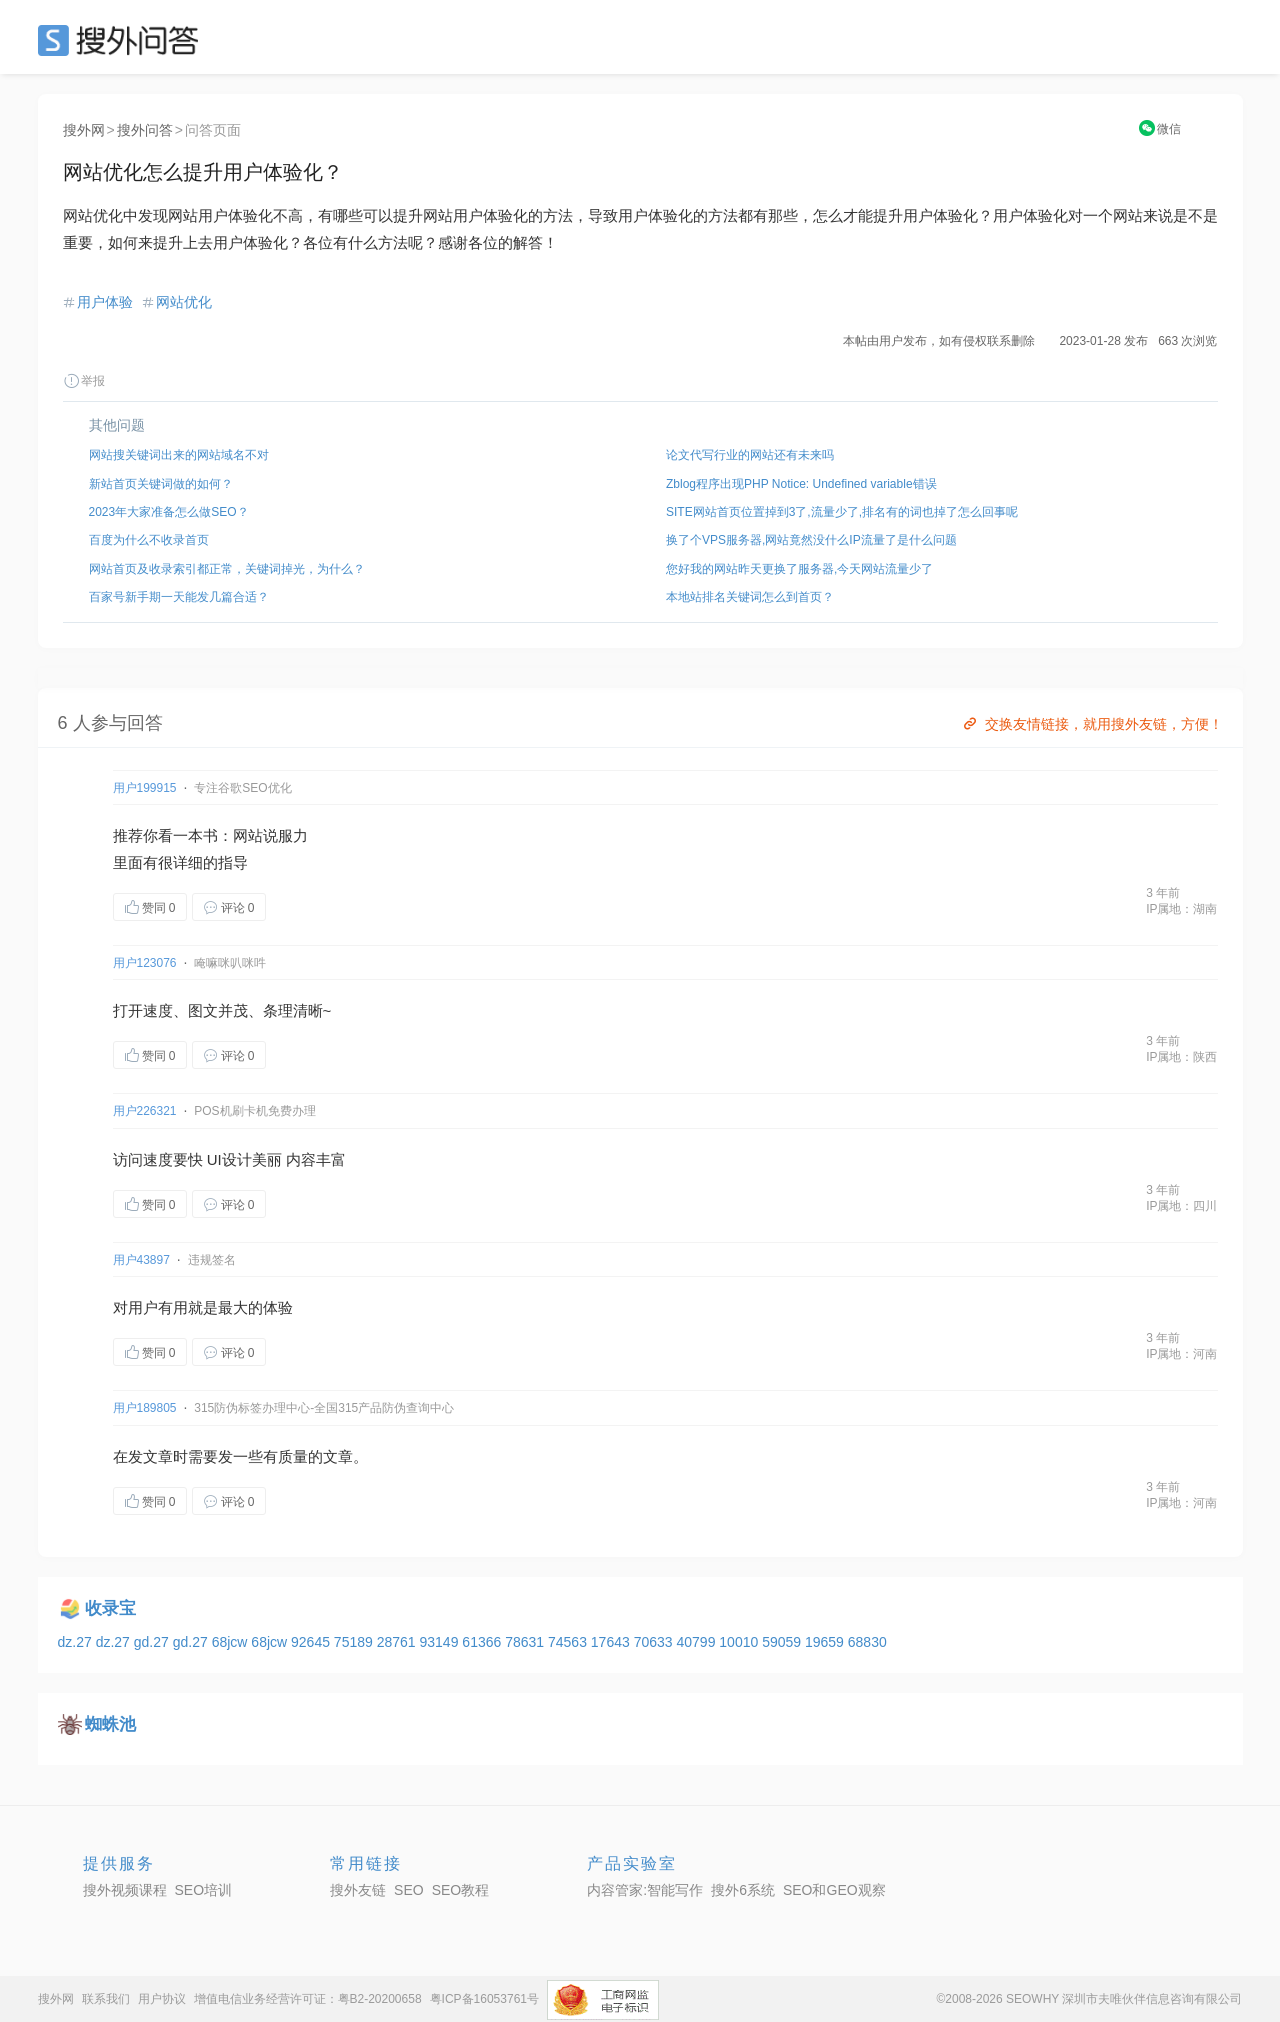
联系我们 (106, 1999)
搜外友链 (358, 1890)
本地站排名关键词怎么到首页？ (750, 597)
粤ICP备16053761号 (484, 1999)
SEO (123, 40)
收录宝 (110, 1608)
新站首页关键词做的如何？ (161, 484)
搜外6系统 (743, 1890)
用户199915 (145, 788)
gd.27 (153, 1642)
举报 (84, 381)
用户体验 (105, 302)
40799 (697, 1642)
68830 (867, 1642)
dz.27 (77, 1642)
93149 (441, 1642)
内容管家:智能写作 (645, 1890)
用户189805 (145, 1408)
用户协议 (162, 1999)
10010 (740, 1642)
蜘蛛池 (110, 1724)
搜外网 (84, 130)
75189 (355, 1642)
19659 (826, 1642)
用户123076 (145, 963)
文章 (158, 1456)
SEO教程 (461, 1890)
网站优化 (184, 302)
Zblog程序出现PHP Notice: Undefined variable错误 (801, 484)
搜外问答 (145, 130)
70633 (655, 1642)
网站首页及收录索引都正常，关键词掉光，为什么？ (227, 569)
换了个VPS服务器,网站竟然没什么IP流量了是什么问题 (811, 540)
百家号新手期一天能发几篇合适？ (179, 597)
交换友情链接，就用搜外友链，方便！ (1091, 724)
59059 (783, 1642)
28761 (398, 1642)
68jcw (232, 1642)
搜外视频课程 (125, 1890)
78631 (526, 1642)
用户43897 (141, 1260)
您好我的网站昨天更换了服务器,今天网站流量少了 (799, 569)
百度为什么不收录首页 (149, 540)
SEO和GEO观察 (834, 1890)
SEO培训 (204, 1890)
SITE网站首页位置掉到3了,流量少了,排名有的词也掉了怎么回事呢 (842, 512)
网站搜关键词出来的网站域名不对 (179, 455)
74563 (569, 1642)
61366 (483, 1642)
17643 (612, 1642)
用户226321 (145, 1111)
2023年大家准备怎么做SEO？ (169, 512)
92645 (312, 1642)
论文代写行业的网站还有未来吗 (750, 455)
